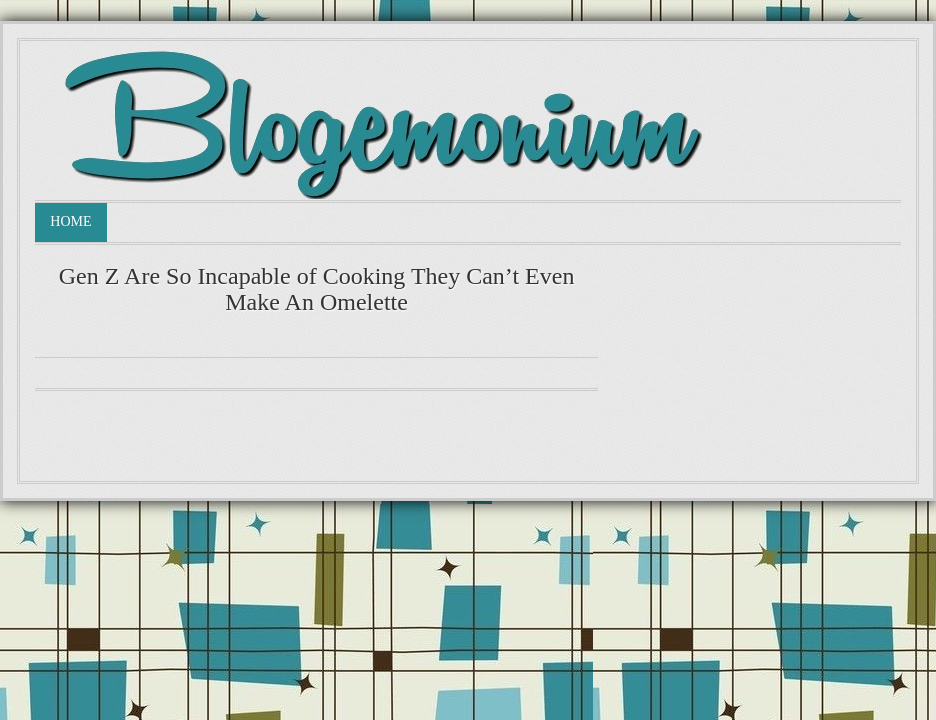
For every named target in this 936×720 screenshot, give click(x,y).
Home (70, 221)
